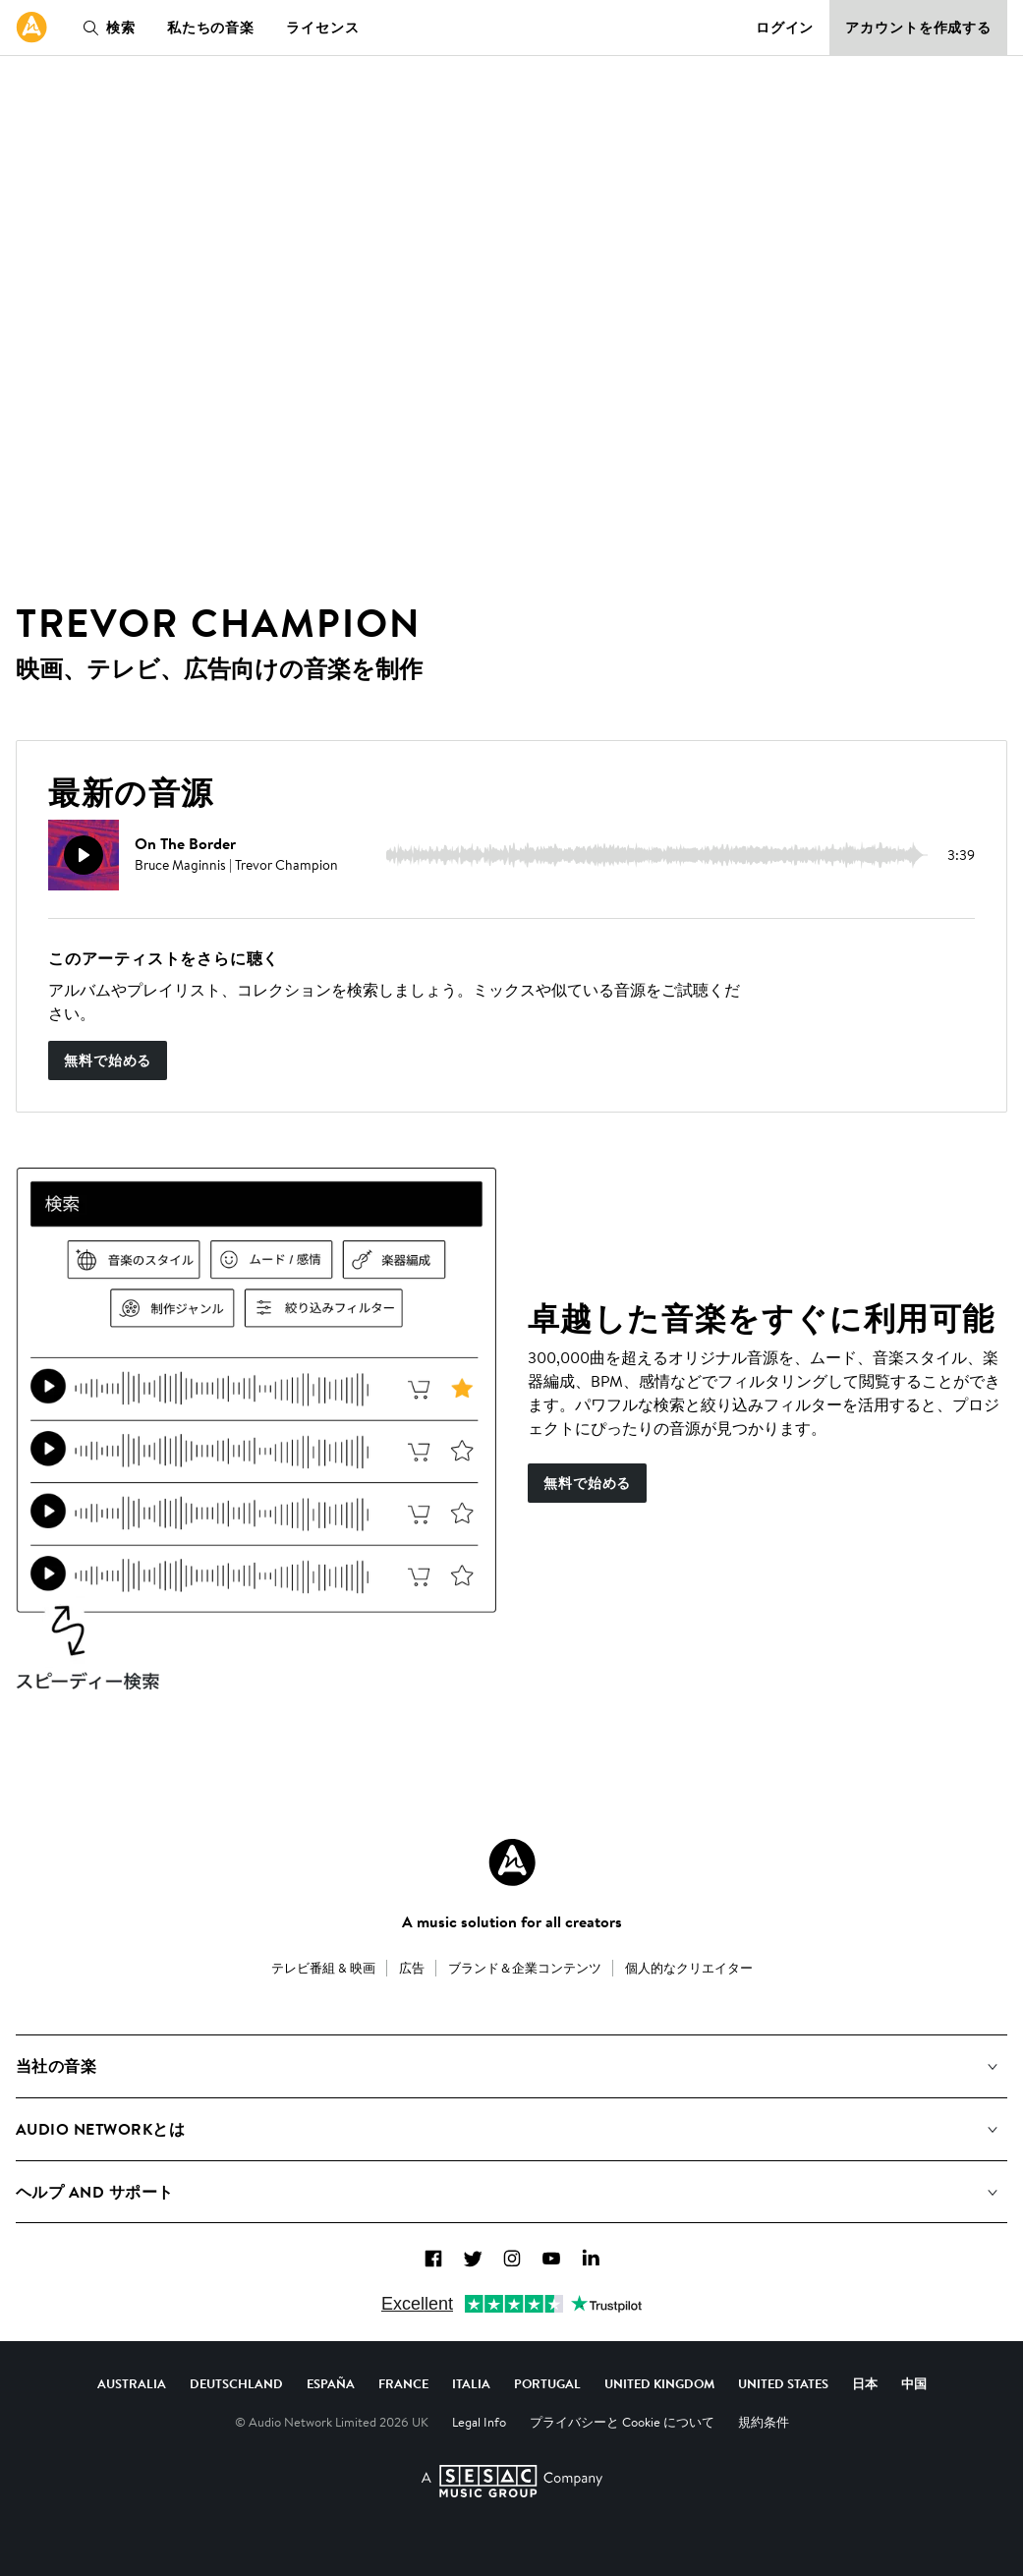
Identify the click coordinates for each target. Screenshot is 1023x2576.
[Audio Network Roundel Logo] (512, 1862)
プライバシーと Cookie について (622, 2422)
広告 (412, 1967)
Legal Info (479, 2422)
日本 (865, 2383)
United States (783, 2383)
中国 (914, 2383)
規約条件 (763, 2422)
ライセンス (322, 27)
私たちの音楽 (211, 27)
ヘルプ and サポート (95, 2192)
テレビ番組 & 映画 (323, 1967)
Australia (131, 2383)
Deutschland (236, 2383)
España (331, 2383)
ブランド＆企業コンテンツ (524, 1967)
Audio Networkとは (100, 2129)
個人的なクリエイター (689, 1967)
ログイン (785, 27)
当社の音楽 (56, 2066)
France (403, 2383)
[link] (31, 27)
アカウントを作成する (918, 27)
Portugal (547, 2383)
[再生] (83, 855)
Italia (471, 2383)
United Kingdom (659, 2383)
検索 (105, 27)
